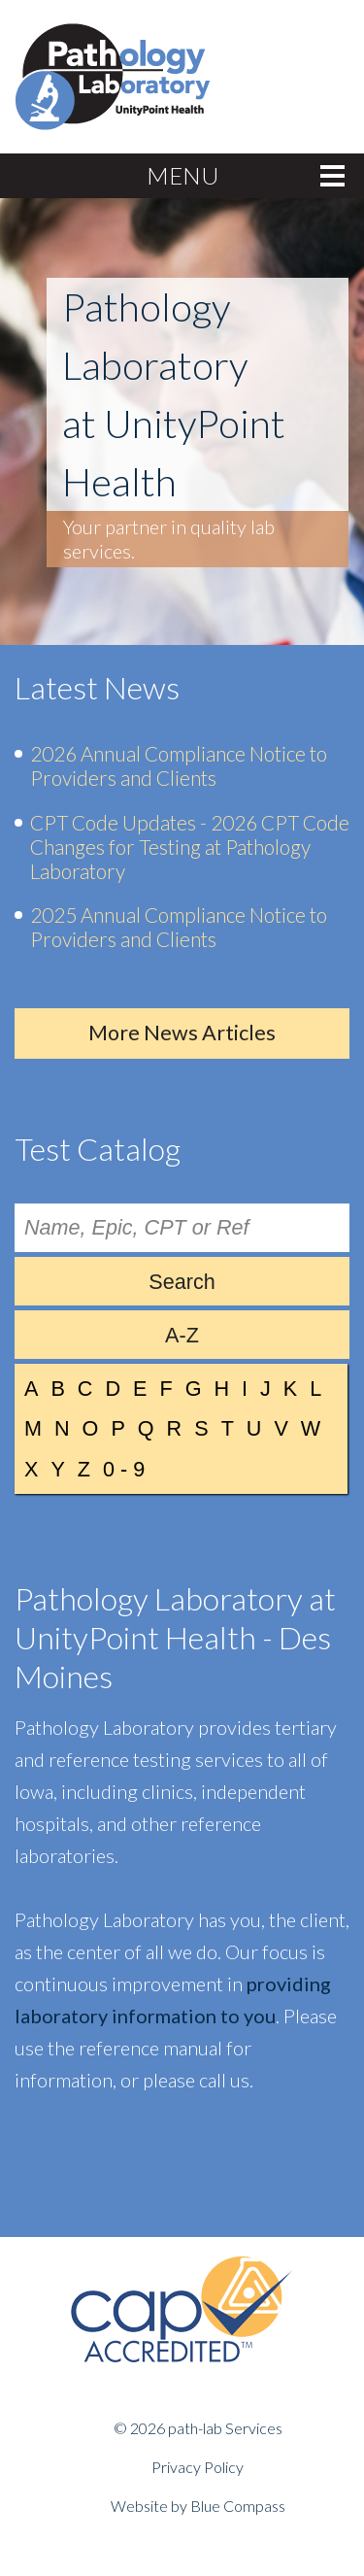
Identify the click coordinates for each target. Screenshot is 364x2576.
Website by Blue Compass (198, 2505)
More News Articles (182, 1032)
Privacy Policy (197, 2466)
